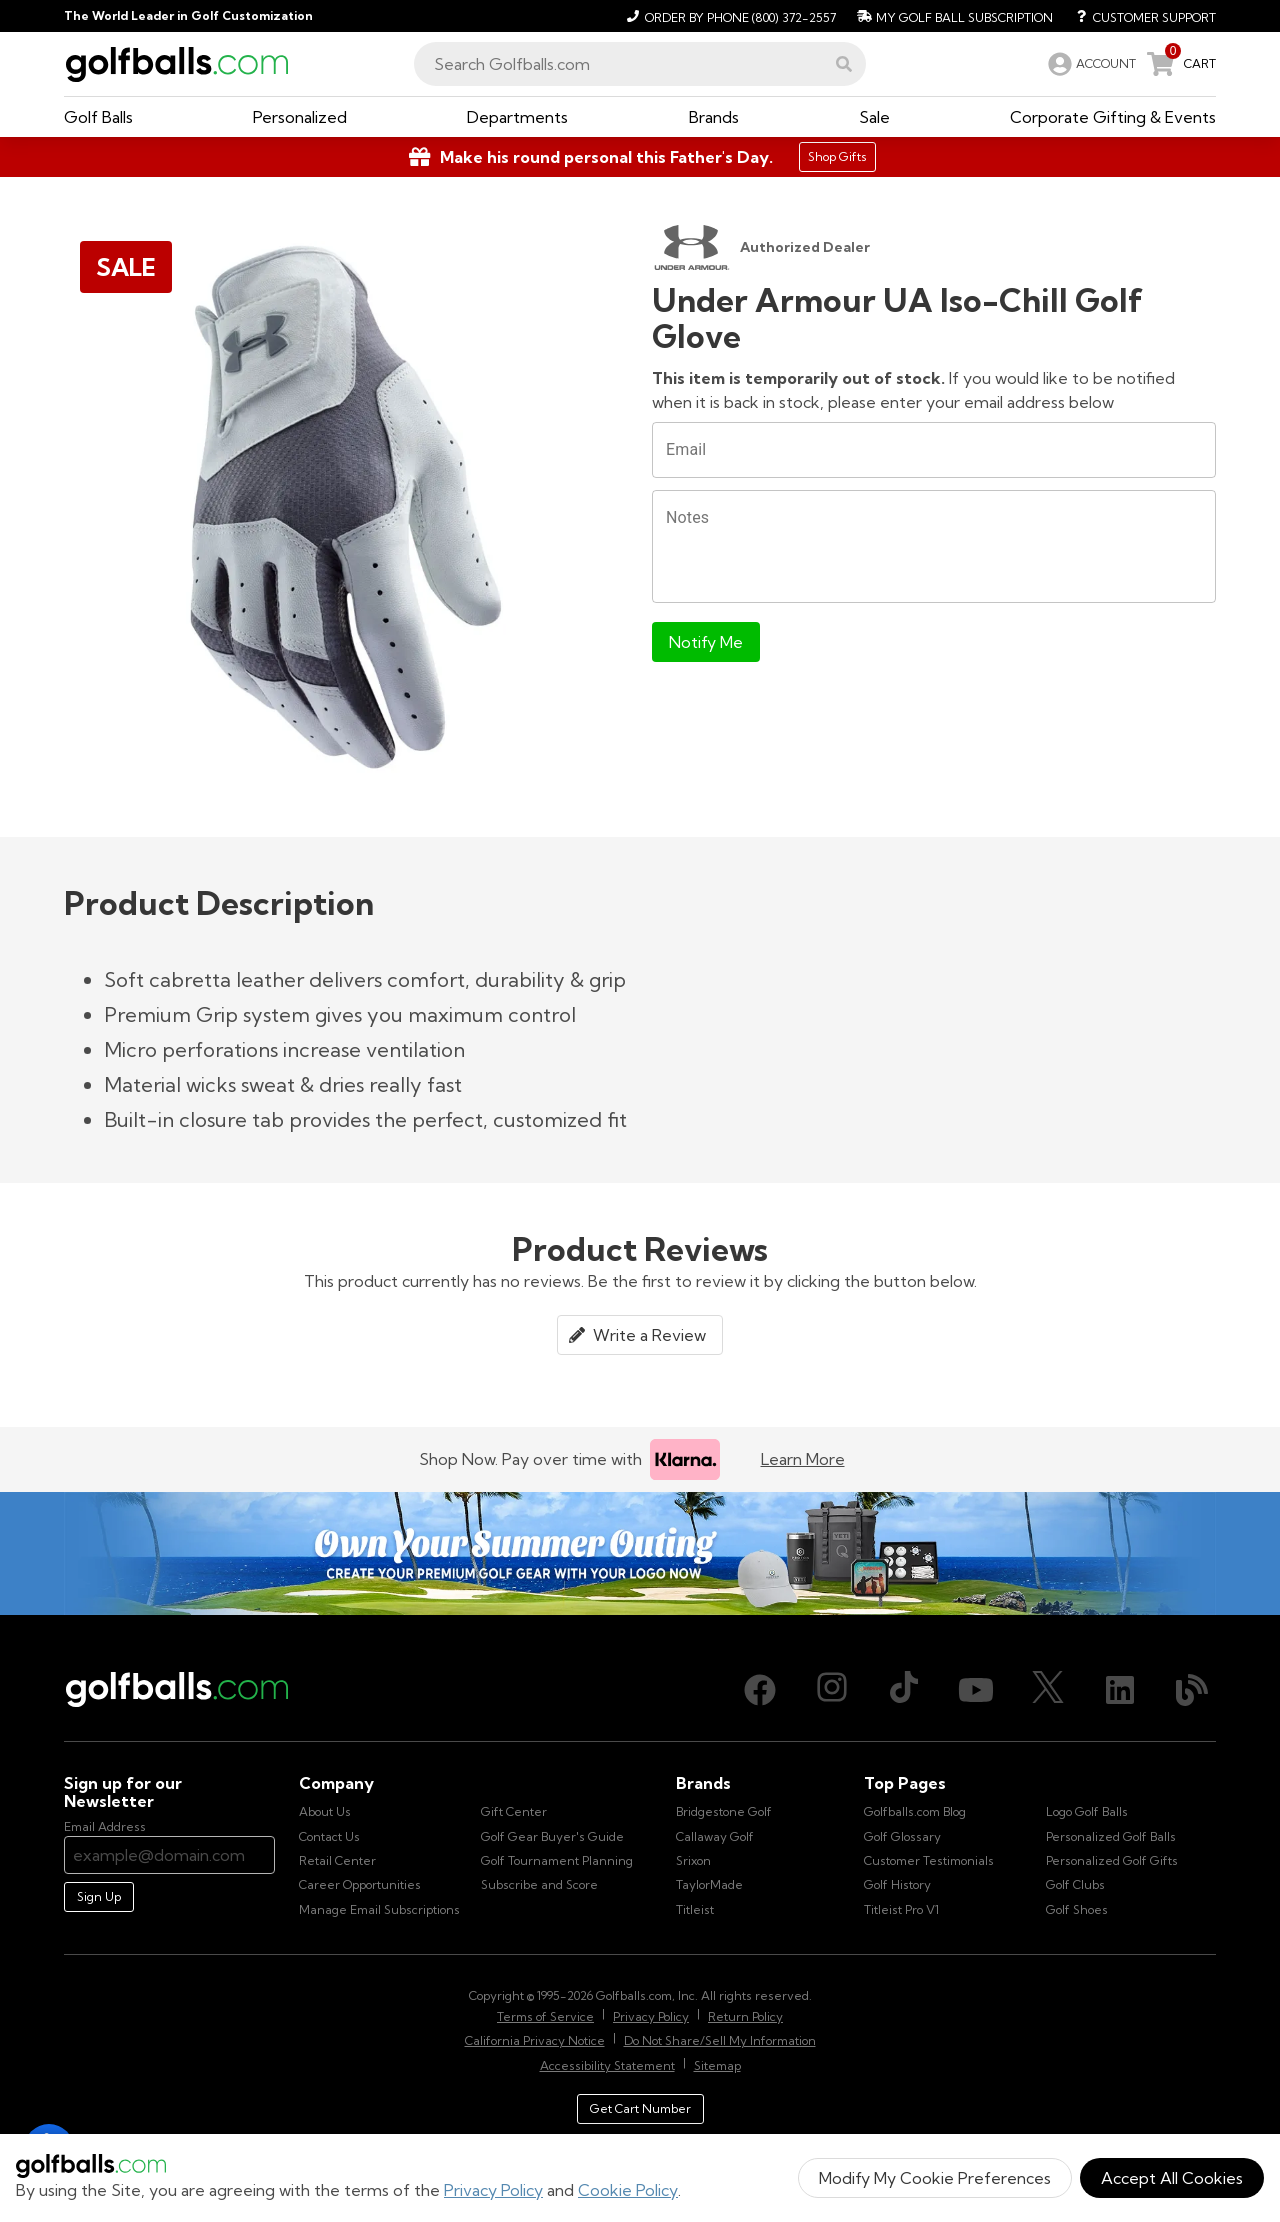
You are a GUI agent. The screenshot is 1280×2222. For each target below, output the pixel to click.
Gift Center (514, 1811)
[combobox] (639, 64)
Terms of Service (545, 2016)
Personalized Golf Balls (1111, 1836)
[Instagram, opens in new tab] (832, 1690)
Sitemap (717, 2065)
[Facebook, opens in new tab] (760, 1690)
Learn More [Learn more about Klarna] (803, 1459)
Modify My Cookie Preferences (935, 2178)
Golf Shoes (1077, 1909)
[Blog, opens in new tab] (1192, 1690)
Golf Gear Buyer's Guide (552, 1836)
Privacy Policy (493, 2190)
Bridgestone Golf (724, 1811)
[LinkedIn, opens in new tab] (1120, 1690)
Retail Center (337, 1860)
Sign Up (99, 1896)
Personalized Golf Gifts (1112, 1860)
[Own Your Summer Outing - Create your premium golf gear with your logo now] (640, 1553)
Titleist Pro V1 (901, 1909)
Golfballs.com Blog (915, 1811)
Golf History (897, 1884)
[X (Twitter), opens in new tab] (1048, 1690)
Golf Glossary (902, 1836)
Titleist (695, 1909)
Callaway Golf (715, 1836)
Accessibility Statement (607, 2065)
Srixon (693, 1860)
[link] (1090, 64)
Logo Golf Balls (1087, 1811)
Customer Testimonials (929, 1860)
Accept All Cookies (1172, 2178)
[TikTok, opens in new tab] (904, 1690)
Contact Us (329, 1836)
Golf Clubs (1075, 1884)
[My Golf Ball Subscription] (952, 16)
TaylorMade (709, 1884)
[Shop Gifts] (640, 157)
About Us (325, 1811)
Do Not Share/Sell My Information (720, 2040)
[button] (844, 64)
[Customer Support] (1138, 16)
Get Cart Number (640, 2108)
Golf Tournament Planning (557, 1860)
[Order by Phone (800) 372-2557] (728, 16)
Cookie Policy (628, 2190)
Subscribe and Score (539, 1884)
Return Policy (745, 2016)
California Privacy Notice (535, 2040)
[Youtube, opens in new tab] (976, 1690)
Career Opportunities (360, 1884)
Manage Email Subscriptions (379, 1909)
